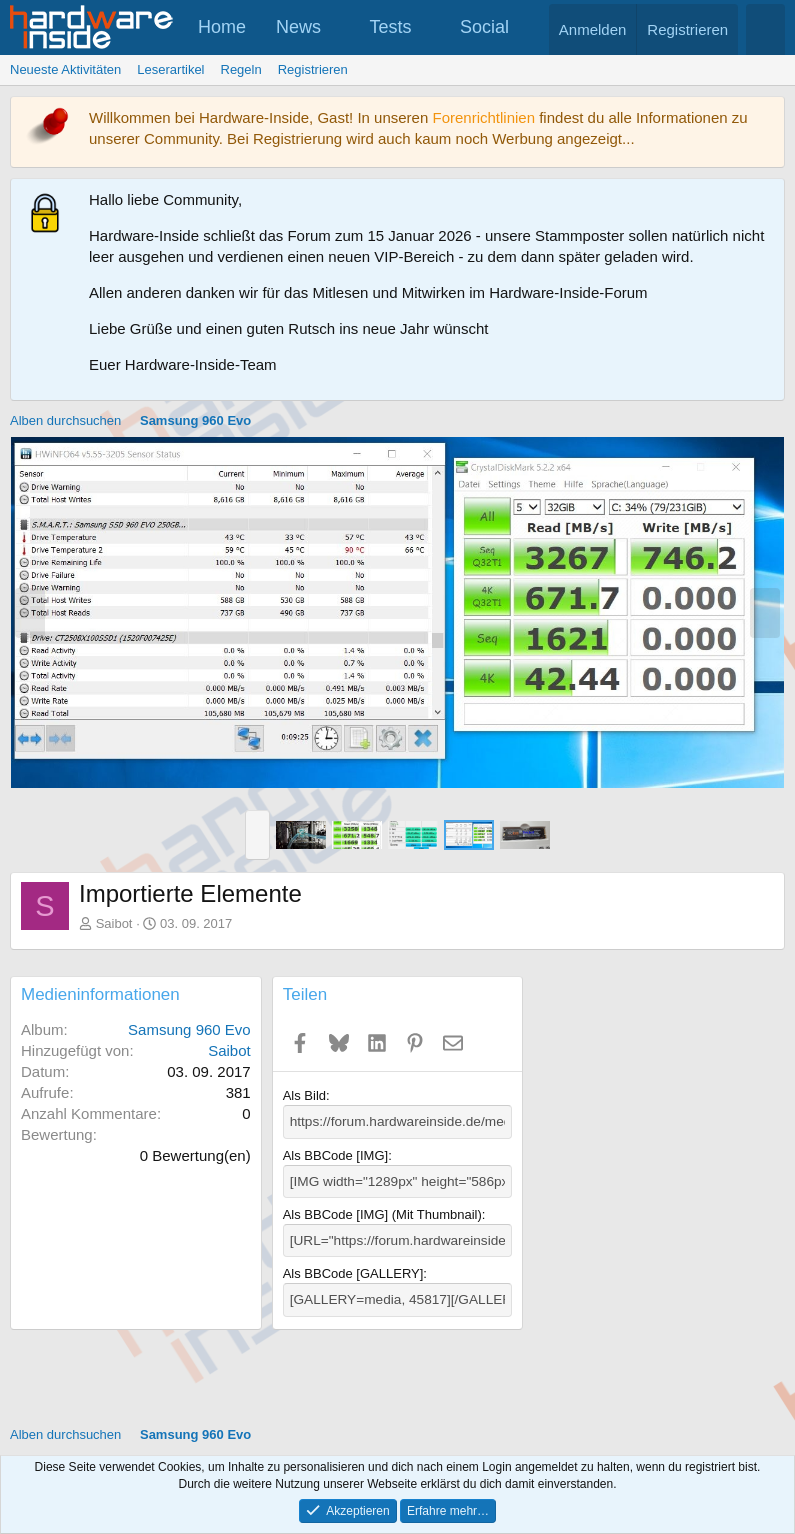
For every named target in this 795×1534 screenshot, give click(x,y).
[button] (339, 27)
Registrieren (313, 69)
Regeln (241, 69)
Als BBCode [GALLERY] (353, 1270)
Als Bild (304, 1095)
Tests (391, 27)
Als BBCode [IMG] (335, 1154)
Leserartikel (170, 69)
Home (222, 27)
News (298, 27)
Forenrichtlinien (483, 117)
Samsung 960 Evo (189, 1029)
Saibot (114, 923)
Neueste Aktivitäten (65, 69)
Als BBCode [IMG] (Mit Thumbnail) (382, 1212)
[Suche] (765, 29)
